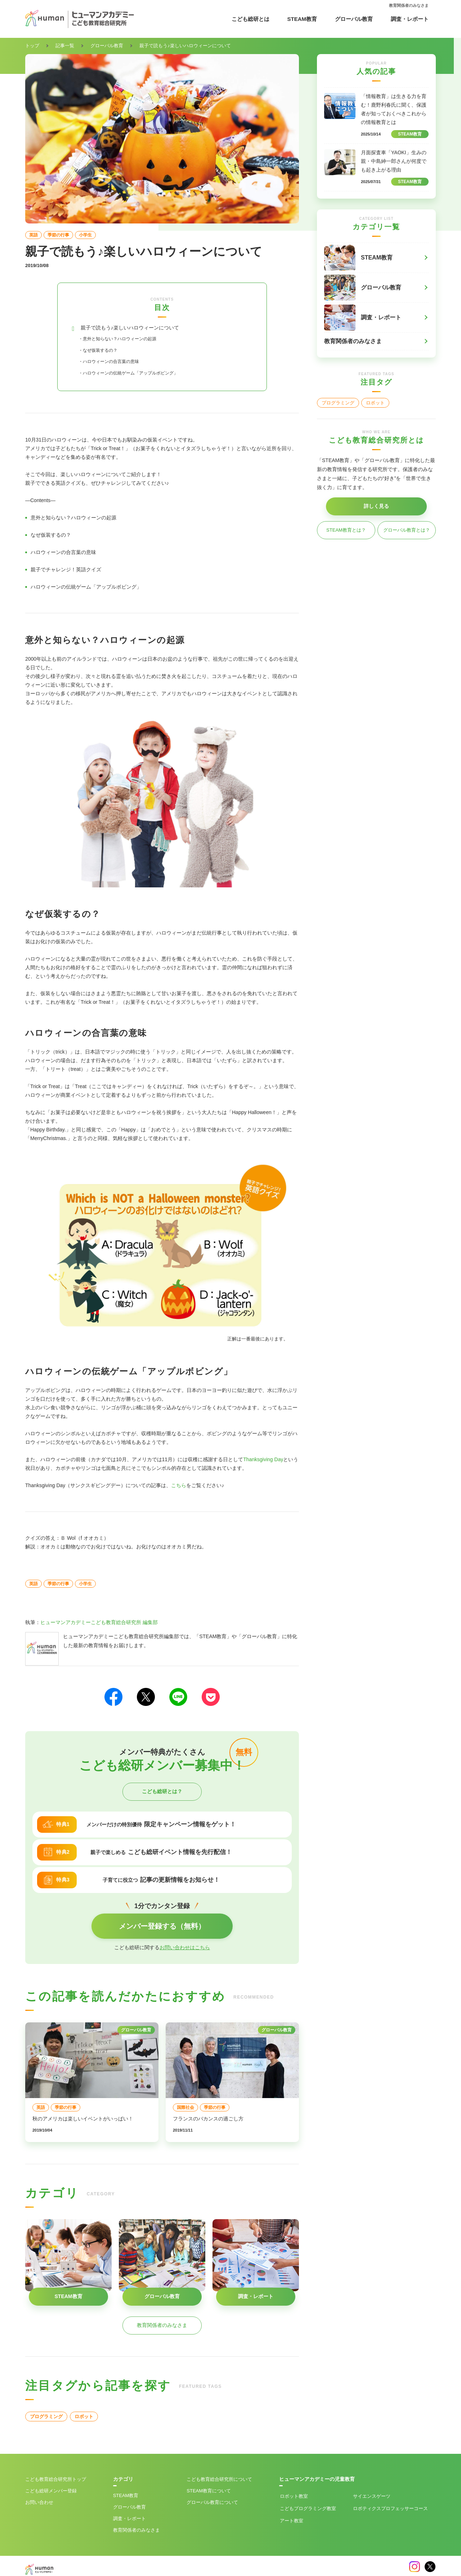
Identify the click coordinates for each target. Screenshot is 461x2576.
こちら (178, 1487)
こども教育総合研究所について (219, 2481)
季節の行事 (58, 235)
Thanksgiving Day (263, 1461)
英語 (33, 235)
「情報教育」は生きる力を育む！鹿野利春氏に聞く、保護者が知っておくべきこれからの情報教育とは (393, 109)
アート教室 (291, 2522)
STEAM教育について (209, 2492)
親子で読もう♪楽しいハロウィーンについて (144, 328)
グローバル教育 (354, 19)
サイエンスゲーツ (371, 2498)
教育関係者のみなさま (409, 5)
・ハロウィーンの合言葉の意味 (119, 363)
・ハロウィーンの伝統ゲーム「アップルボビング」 (145, 374)
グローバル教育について (212, 2504)
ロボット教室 (294, 2498)
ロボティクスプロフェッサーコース (390, 2510)
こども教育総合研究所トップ (55, 2481)
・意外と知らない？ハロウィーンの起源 (130, 340)
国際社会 (185, 2109)
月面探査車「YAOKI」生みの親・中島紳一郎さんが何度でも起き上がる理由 (393, 161)
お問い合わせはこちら (185, 1949)
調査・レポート (410, 19)
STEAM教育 (302, 19)
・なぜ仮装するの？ (104, 352)
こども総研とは (250, 19)
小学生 (85, 235)
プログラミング (46, 2418)
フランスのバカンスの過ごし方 (208, 2120)
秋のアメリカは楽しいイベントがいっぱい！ (82, 2120)
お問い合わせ (39, 2504)
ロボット (84, 2418)
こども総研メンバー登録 (51, 2492)
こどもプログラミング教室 (308, 2510)
